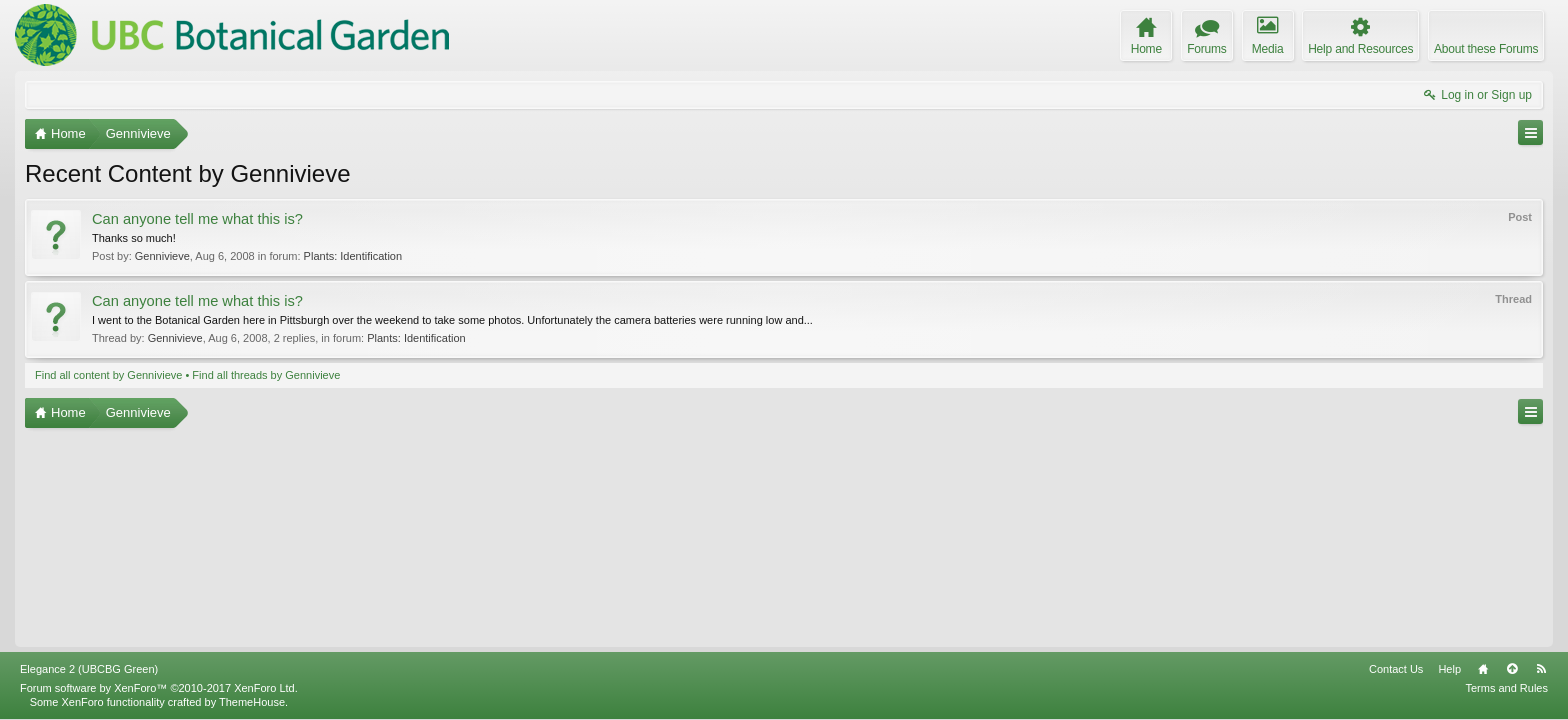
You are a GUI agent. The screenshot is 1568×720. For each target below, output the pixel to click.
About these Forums (1486, 49)
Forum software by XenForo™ (159, 688)
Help (1449, 669)
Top (1512, 669)
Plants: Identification (353, 256)
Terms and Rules (1506, 688)
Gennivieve (162, 256)
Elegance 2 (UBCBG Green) (89, 669)
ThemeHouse (252, 702)
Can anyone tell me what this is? (197, 219)
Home (1483, 669)
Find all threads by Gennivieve (266, 375)
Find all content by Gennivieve (108, 375)
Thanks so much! (134, 238)
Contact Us (1396, 669)
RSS (1541, 669)
